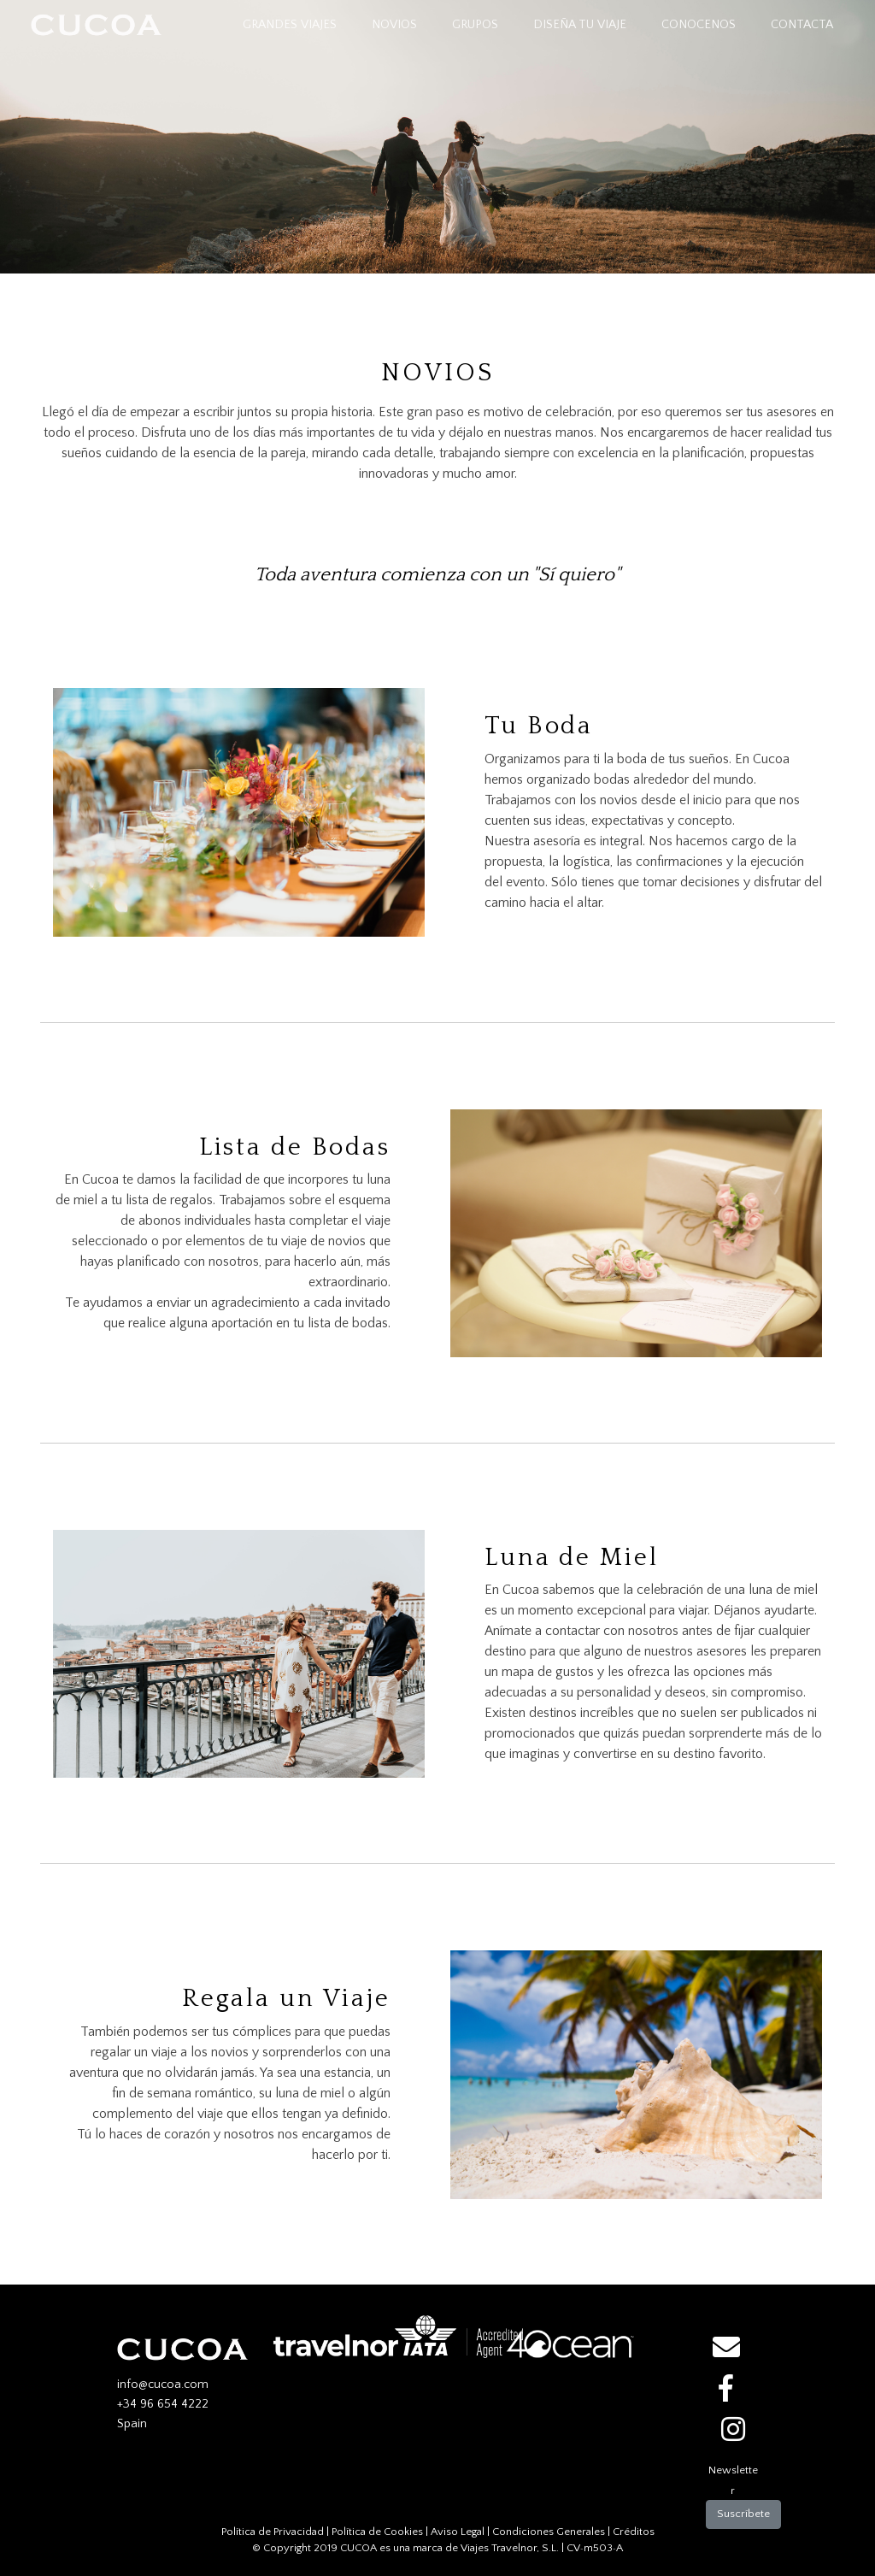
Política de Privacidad (272, 2532)
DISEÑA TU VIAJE (579, 25)
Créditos (634, 2532)
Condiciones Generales (548, 2532)
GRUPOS (475, 25)
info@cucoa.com (162, 2384)
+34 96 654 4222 (162, 2404)
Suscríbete (743, 2514)
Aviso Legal (457, 2532)
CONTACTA (802, 25)
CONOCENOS (698, 25)
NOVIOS (394, 25)
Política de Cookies (377, 2532)
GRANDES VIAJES (293, 23)
